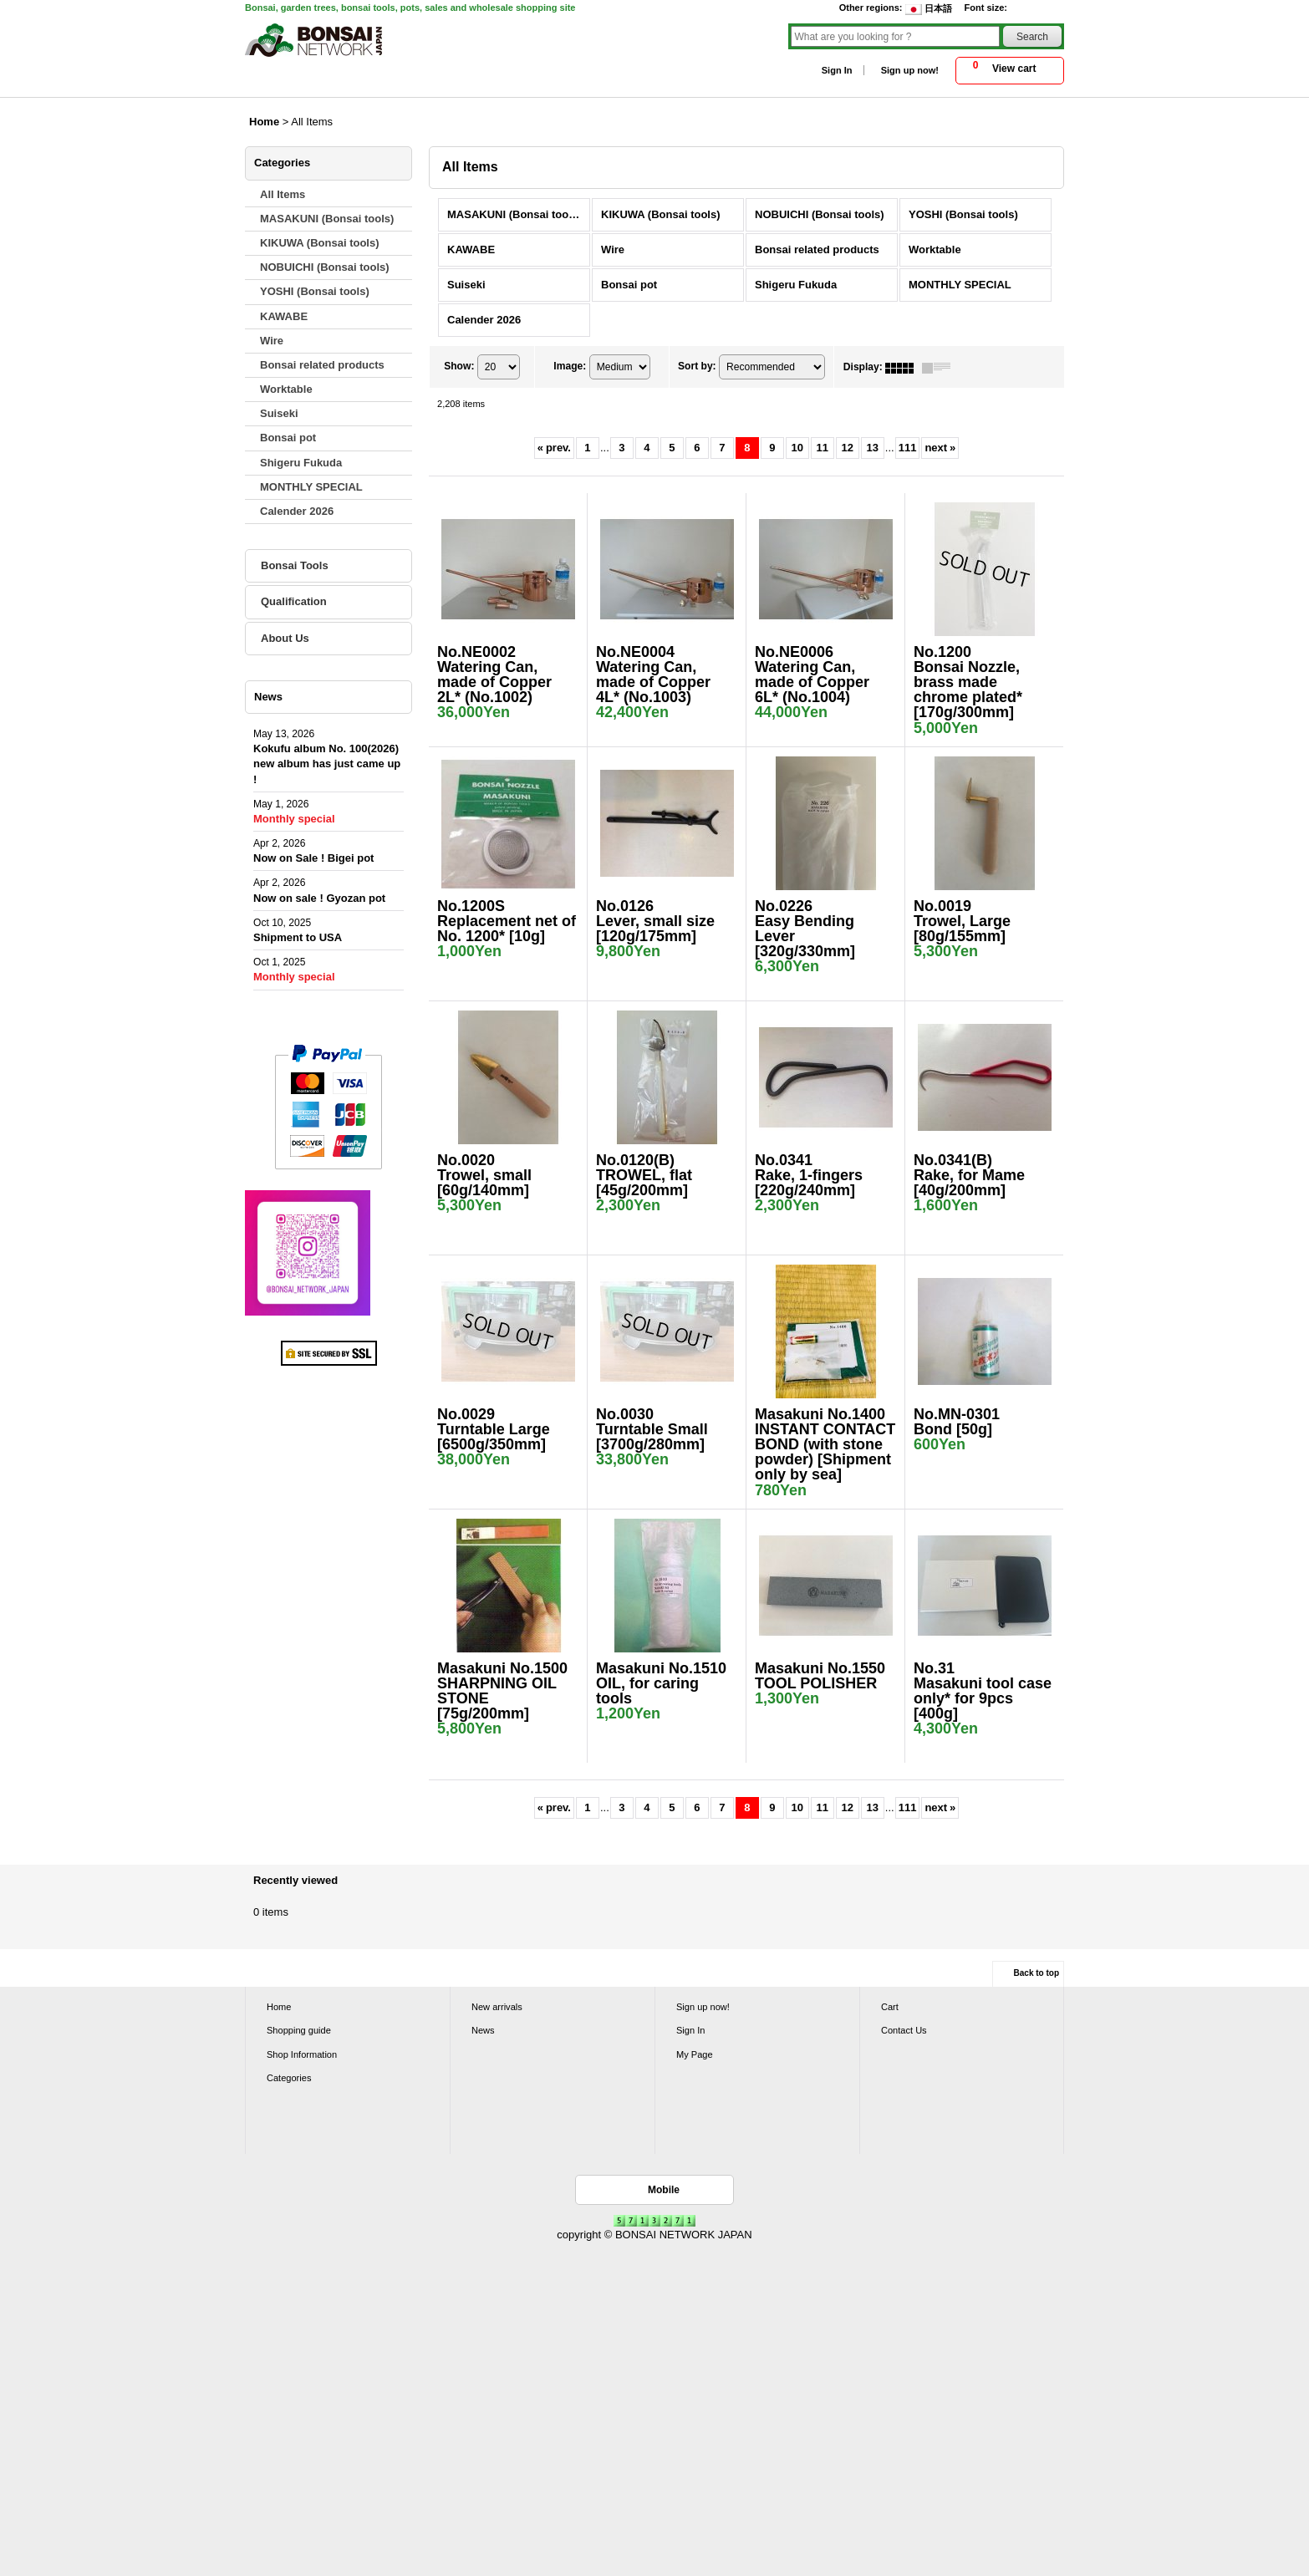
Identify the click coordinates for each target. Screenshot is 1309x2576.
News (483, 2030)
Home (279, 2007)
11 (822, 447)
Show (459, 367)
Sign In (837, 70)
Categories (289, 2078)
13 (873, 447)
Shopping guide (299, 2030)
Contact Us (904, 2030)
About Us (285, 638)
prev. (554, 447)
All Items (282, 194)
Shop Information (302, 2054)
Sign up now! (910, 70)
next (939, 447)
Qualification (294, 601)
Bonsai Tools (295, 565)
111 (908, 447)
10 (797, 447)
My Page (694, 2054)
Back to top (1036, 1973)
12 (847, 447)
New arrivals (496, 2007)
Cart (890, 2007)
